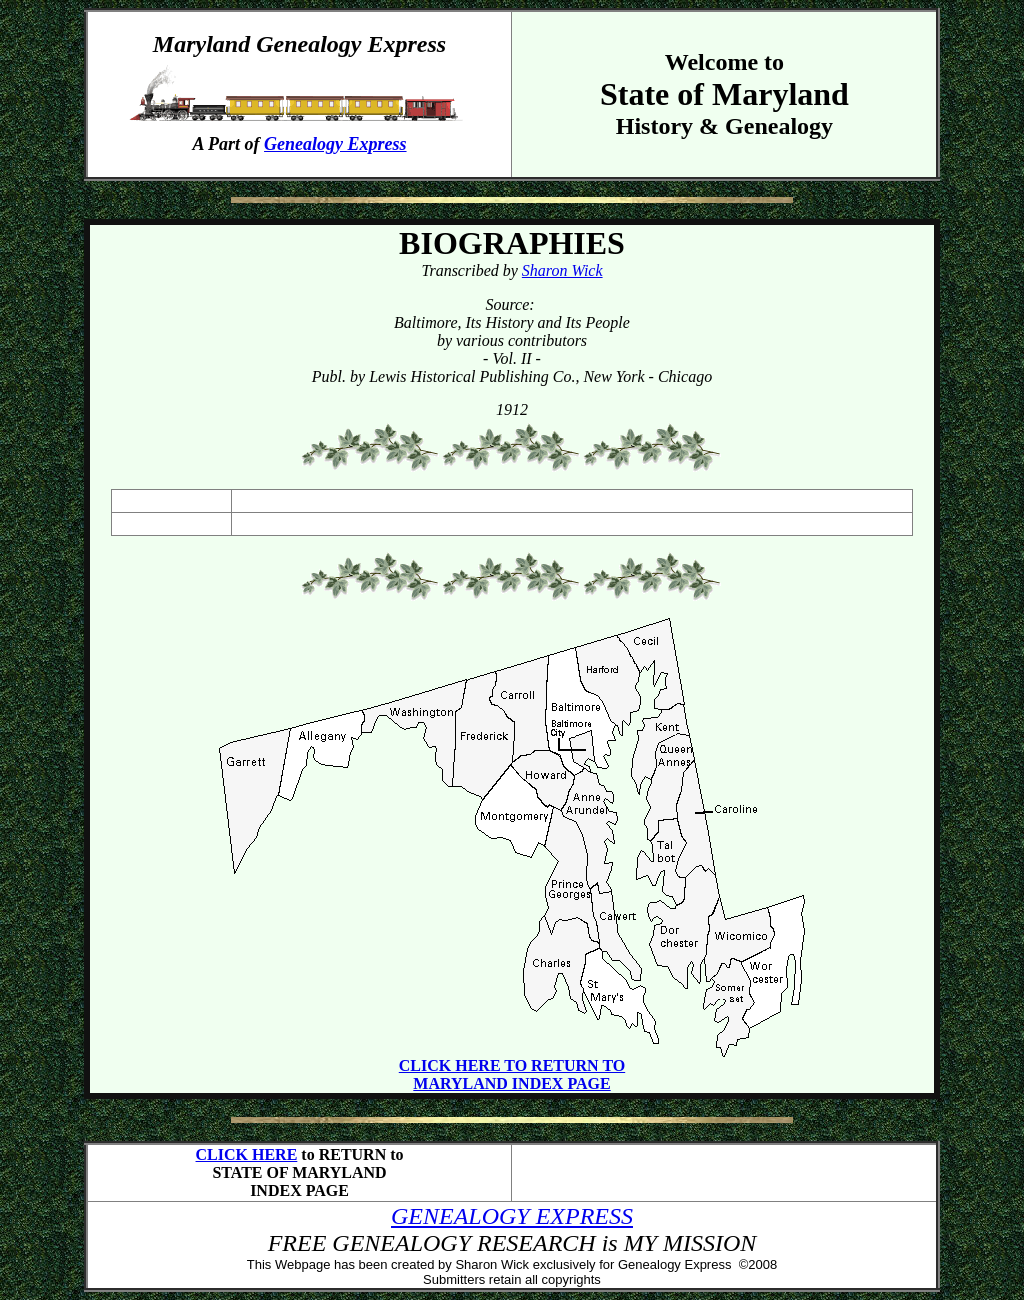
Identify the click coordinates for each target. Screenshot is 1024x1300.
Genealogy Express (335, 144)
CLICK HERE (247, 1154)
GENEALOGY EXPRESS (512, 1216)
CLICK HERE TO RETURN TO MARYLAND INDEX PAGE (512, 1074)
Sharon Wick (562, 270)
